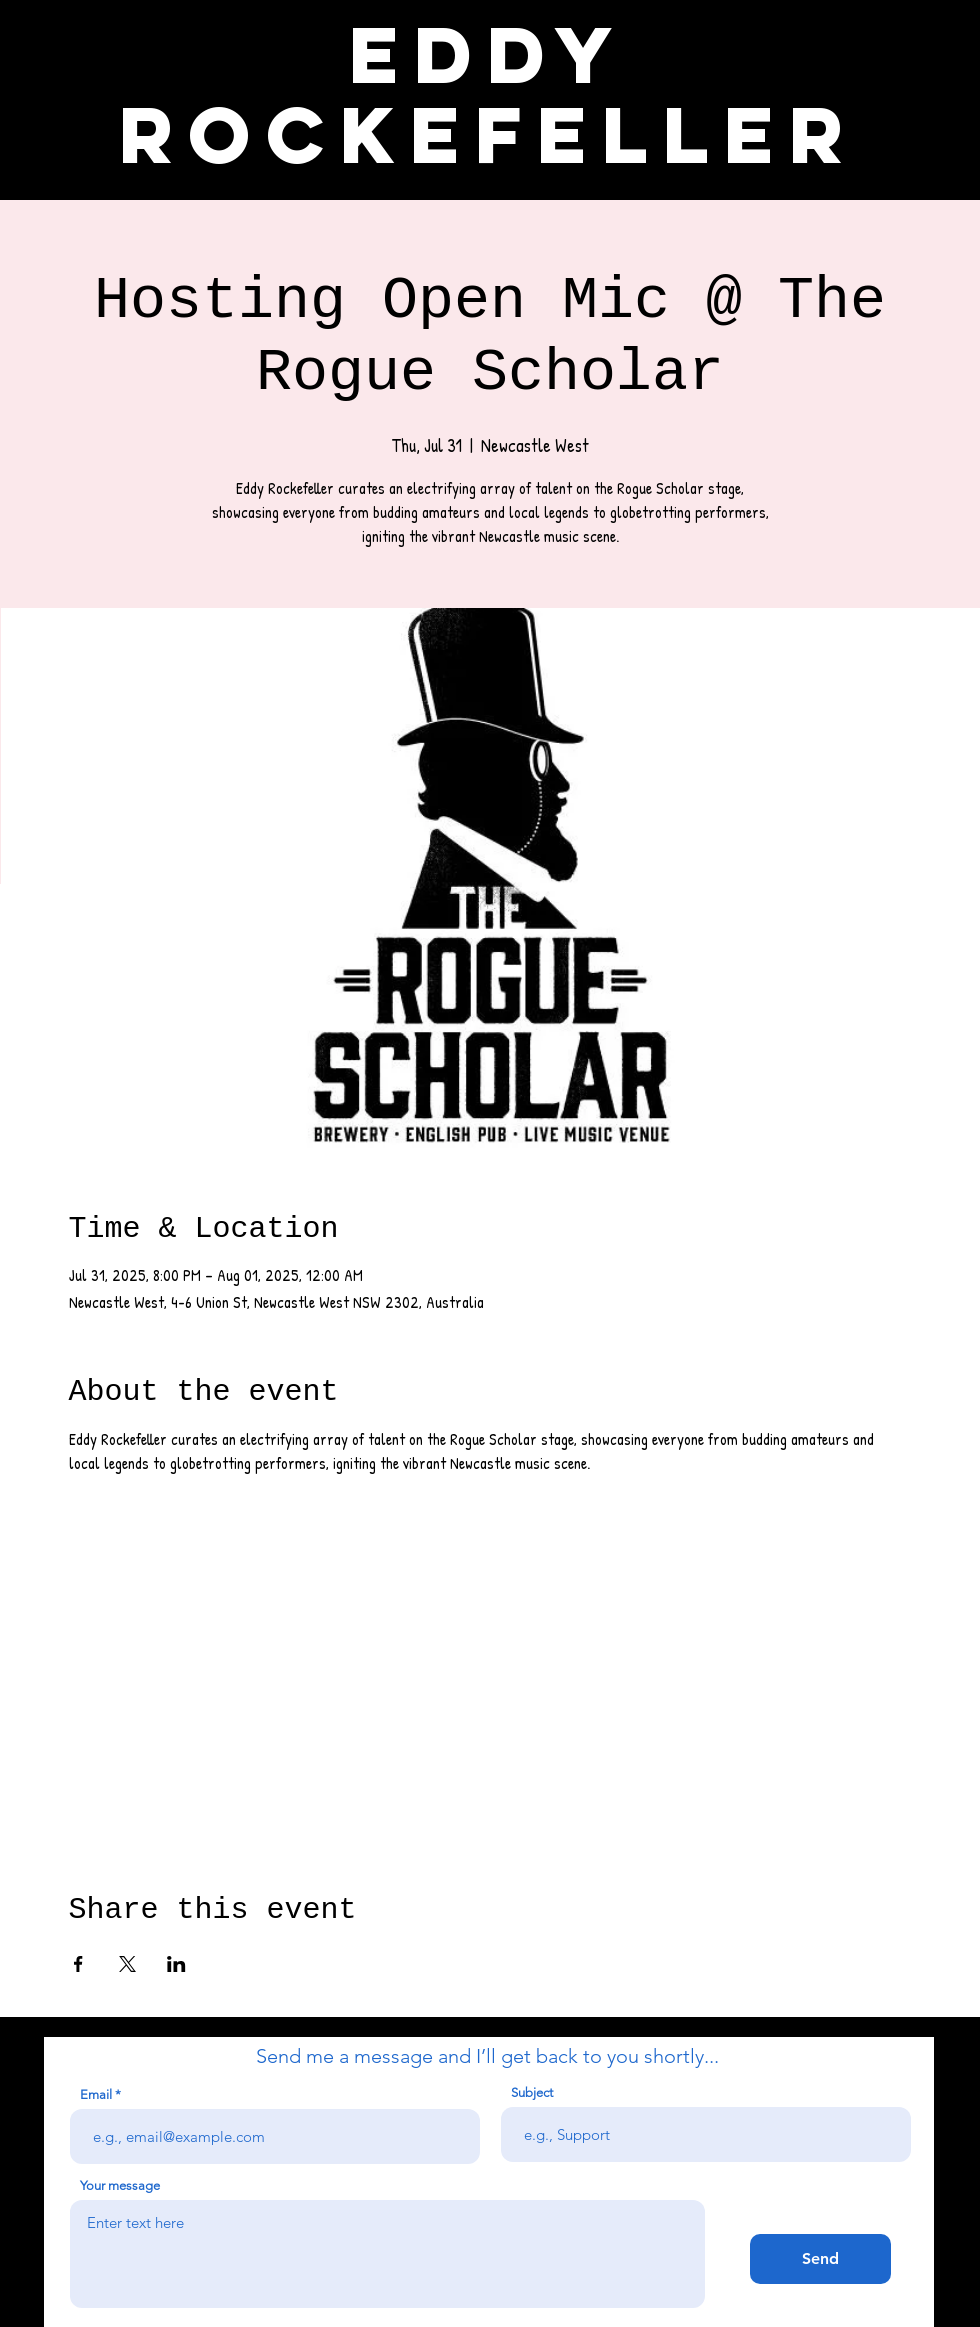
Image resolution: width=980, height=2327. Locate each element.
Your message (120, 2185)
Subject (532, 2092)
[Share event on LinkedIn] (176, 1964)
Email (96, 2094)
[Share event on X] (127, 1964)
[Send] (820, 2259)
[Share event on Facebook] (78, 1964)
